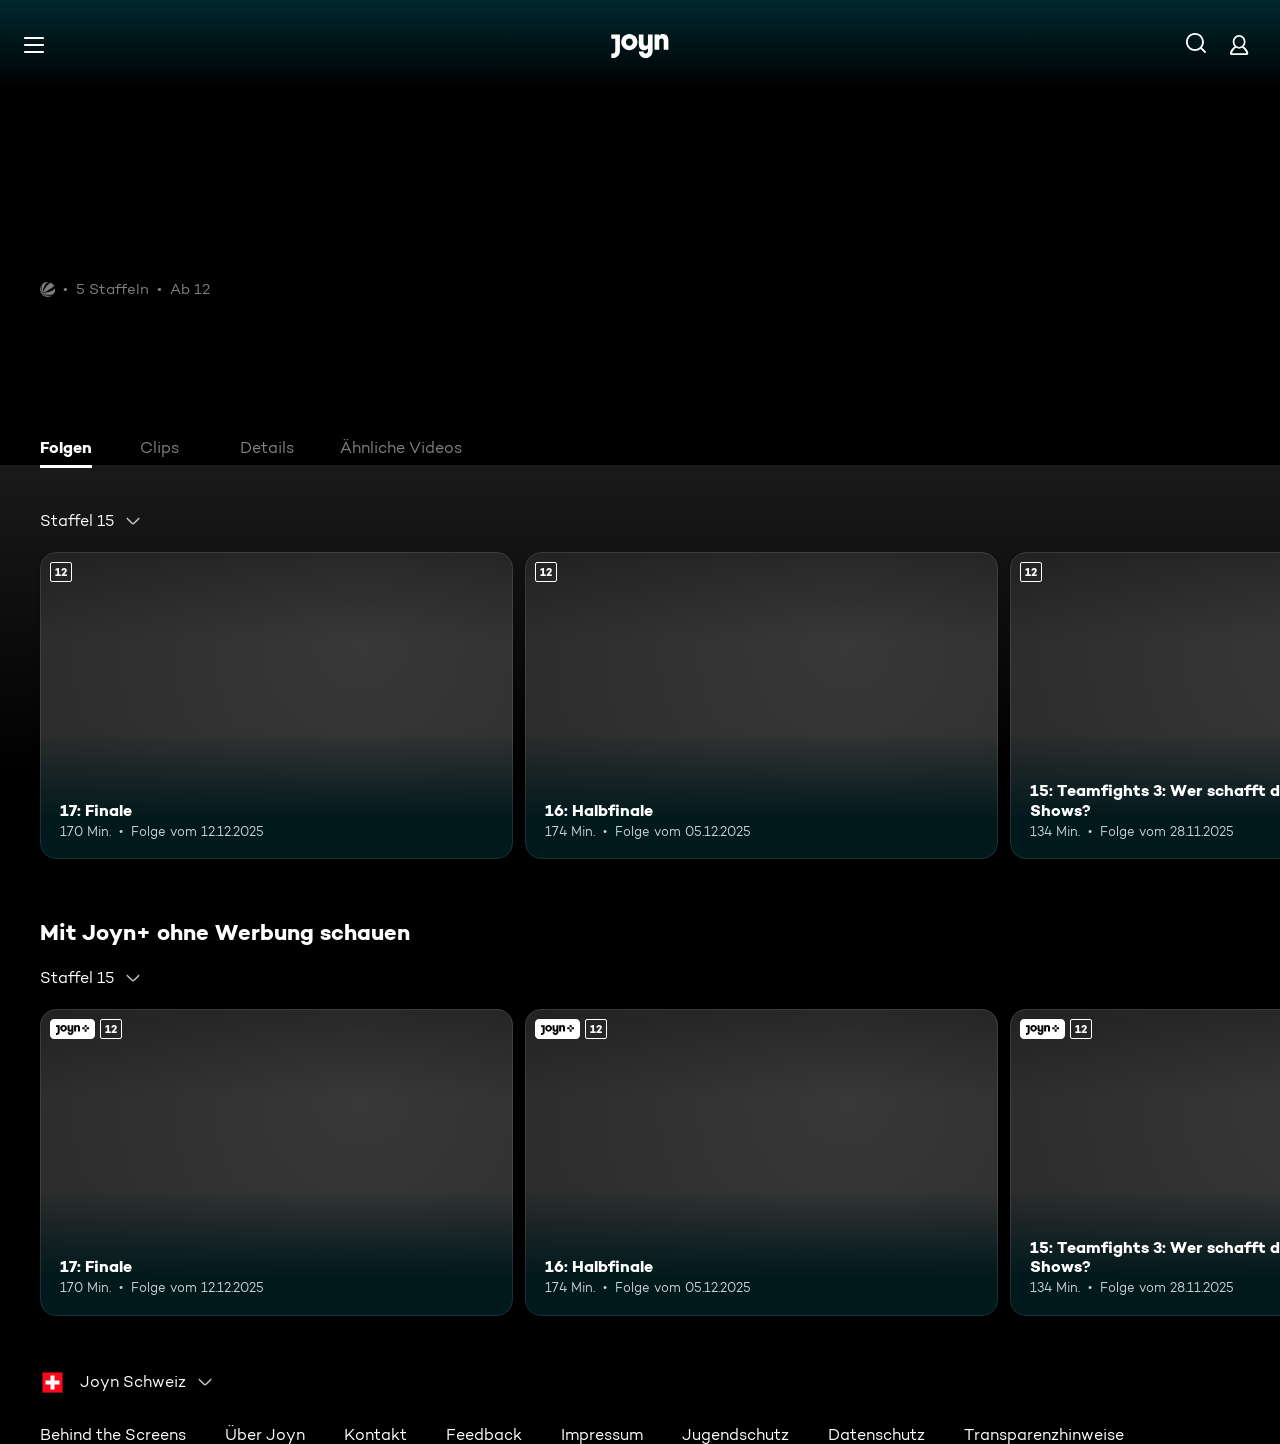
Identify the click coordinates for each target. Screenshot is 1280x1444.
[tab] (71, 450)
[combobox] (91, 521)
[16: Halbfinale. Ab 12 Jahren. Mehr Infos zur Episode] (761, 705)
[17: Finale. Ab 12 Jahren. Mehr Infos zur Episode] (276, 705)
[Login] (1239, 44)
